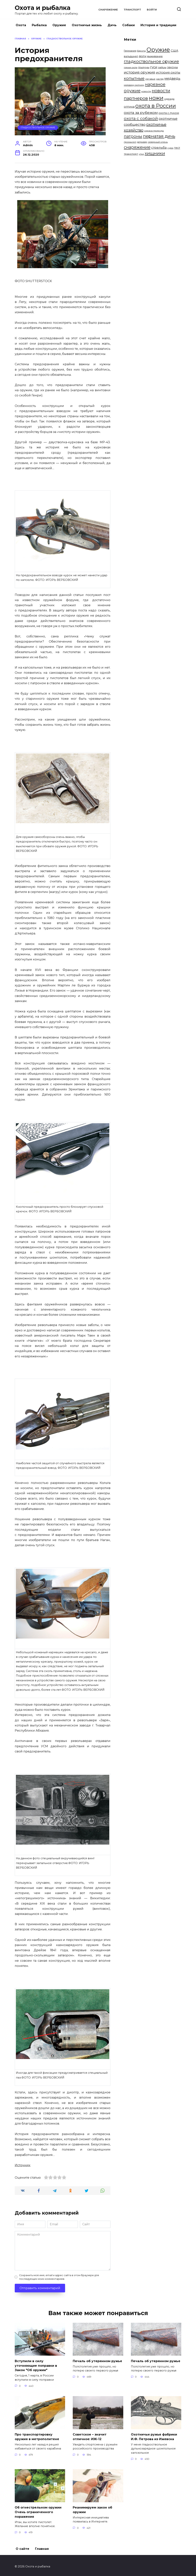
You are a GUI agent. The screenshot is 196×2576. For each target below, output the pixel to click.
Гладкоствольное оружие (38, 127)
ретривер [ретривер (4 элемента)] (142, 142)
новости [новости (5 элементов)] (146, 91)
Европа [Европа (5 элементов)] (141, 51)
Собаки (128, 25)
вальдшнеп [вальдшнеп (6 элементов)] (131, 56)
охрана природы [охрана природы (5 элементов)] (154, 130)
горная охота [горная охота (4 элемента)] (130, 67)
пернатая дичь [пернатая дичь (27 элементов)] (159, 136)
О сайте (22, 2546)
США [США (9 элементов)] (174, 50)
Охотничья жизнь (87, 25)
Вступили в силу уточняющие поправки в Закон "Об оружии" (36, 2365)
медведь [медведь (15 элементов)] (172, 78)
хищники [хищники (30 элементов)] (155, 153)
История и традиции (158, 25)
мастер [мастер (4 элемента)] (160, 79)
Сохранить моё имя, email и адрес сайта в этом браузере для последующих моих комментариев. (59, 2277)
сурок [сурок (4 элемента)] (170, 148)
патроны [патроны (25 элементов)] (133, 136)
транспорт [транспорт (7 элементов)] (131, 153)
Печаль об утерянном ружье (97, 2361)
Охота (21, 25)
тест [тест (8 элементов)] (177, 147)
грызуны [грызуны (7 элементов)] (143, 67)
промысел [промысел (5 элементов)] (130, 142)
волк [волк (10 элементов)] (142, 56)
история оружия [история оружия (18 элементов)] (139, 72)
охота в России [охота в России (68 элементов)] (155, 105)
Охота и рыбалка (42, 7)
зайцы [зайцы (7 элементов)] (162, 67)
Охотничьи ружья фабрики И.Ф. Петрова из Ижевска (154, 2436)
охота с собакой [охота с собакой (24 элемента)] (141, 118)
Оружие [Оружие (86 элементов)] (158, 49)
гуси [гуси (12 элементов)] (153, 67)
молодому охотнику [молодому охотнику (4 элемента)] (134, 85)
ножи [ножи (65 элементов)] (156, 98)
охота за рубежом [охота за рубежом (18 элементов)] (141, 112)
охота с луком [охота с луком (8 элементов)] (168, 113)
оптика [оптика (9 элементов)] (129, 106)
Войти (152, 9)
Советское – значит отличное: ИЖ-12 (89, 2436)
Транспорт (132, 9)
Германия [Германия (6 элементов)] (130, 50)
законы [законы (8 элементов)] (172, 67)
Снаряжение (108, 9)
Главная (42, 2546)
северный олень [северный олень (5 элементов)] (158, 142)
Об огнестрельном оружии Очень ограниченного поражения (38, 2510)
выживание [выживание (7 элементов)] (155, 56)
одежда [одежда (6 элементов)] (169, 98)
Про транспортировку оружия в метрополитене (37, 2436)
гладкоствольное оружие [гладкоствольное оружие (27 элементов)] (151, 61)
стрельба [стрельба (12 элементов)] (159, 147)
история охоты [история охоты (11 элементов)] (168, 72)
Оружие (59, 25)
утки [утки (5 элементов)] (141, 154)
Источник (22, 2165)
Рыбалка (39, 25)
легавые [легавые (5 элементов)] (150, 79)
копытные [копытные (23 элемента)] (134, 78)
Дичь (112, 25)
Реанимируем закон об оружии (92, 2508)
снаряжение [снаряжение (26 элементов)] (137, 147)
